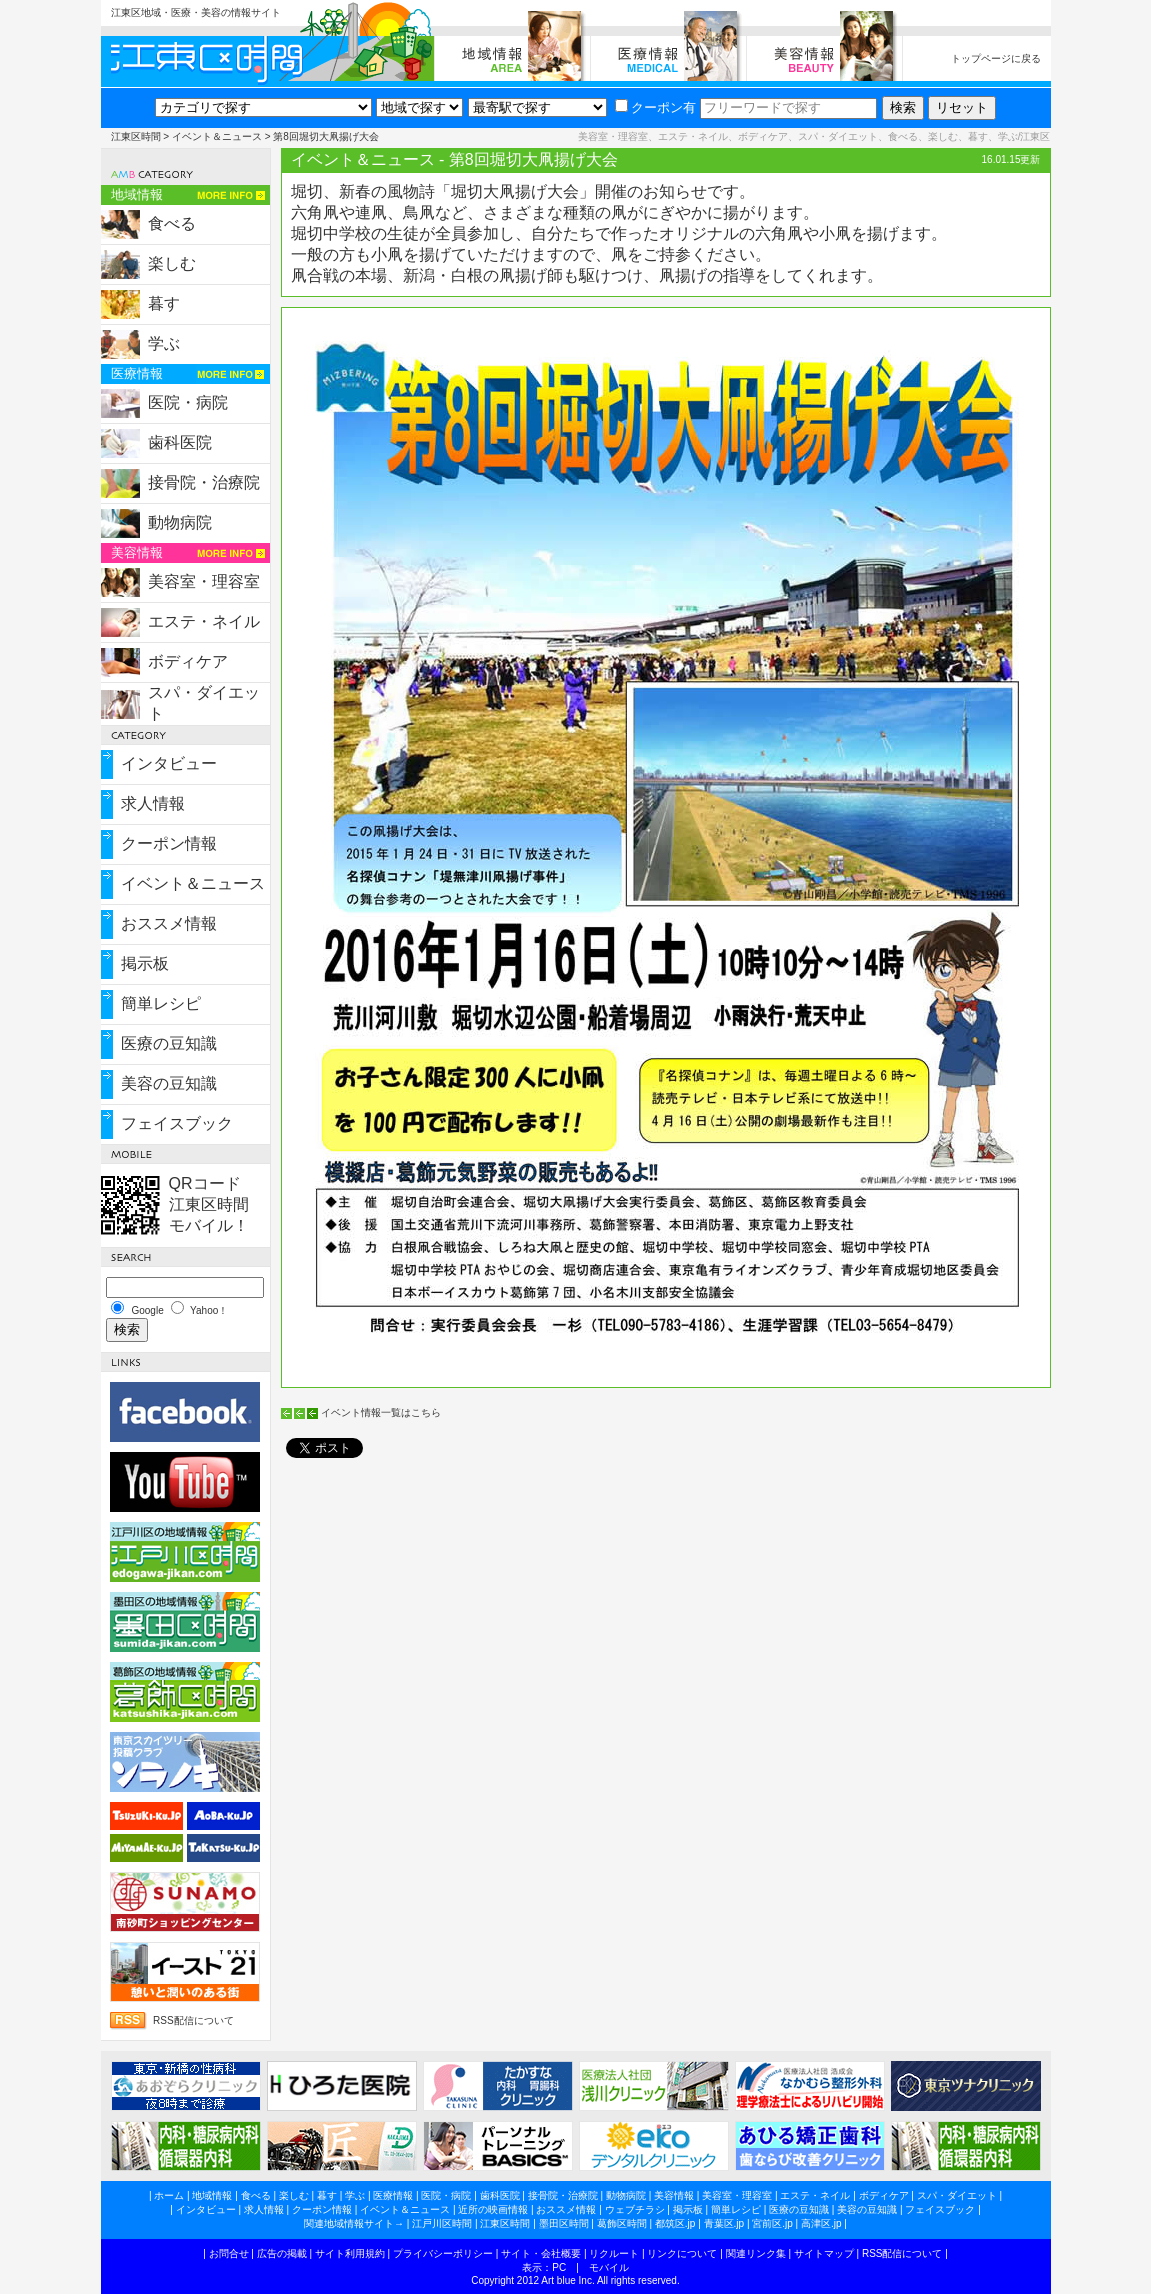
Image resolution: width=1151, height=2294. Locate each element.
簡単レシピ (161, 1003)
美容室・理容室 (204, 581)
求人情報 (153, 803)
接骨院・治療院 (204, 482)
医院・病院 (188, 402)
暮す (164, 303)
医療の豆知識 (169, 1043)
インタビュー (169, 763)
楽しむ (172, 263)
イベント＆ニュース (217, 136)
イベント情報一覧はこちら (381, 1412)
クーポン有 (655, 107)
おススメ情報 (169, 923)
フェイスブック (177, 1123)
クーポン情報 (169, 843)
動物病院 (180, 522)
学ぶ (164, 343)
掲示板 (145, 963)
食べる (172, 223)
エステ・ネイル (204, 621)
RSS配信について (193, 2020)
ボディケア (188, 661)
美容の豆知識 (169, 1083)
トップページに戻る (996, 58)
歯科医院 (180, 442)
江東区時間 (136, 136)
